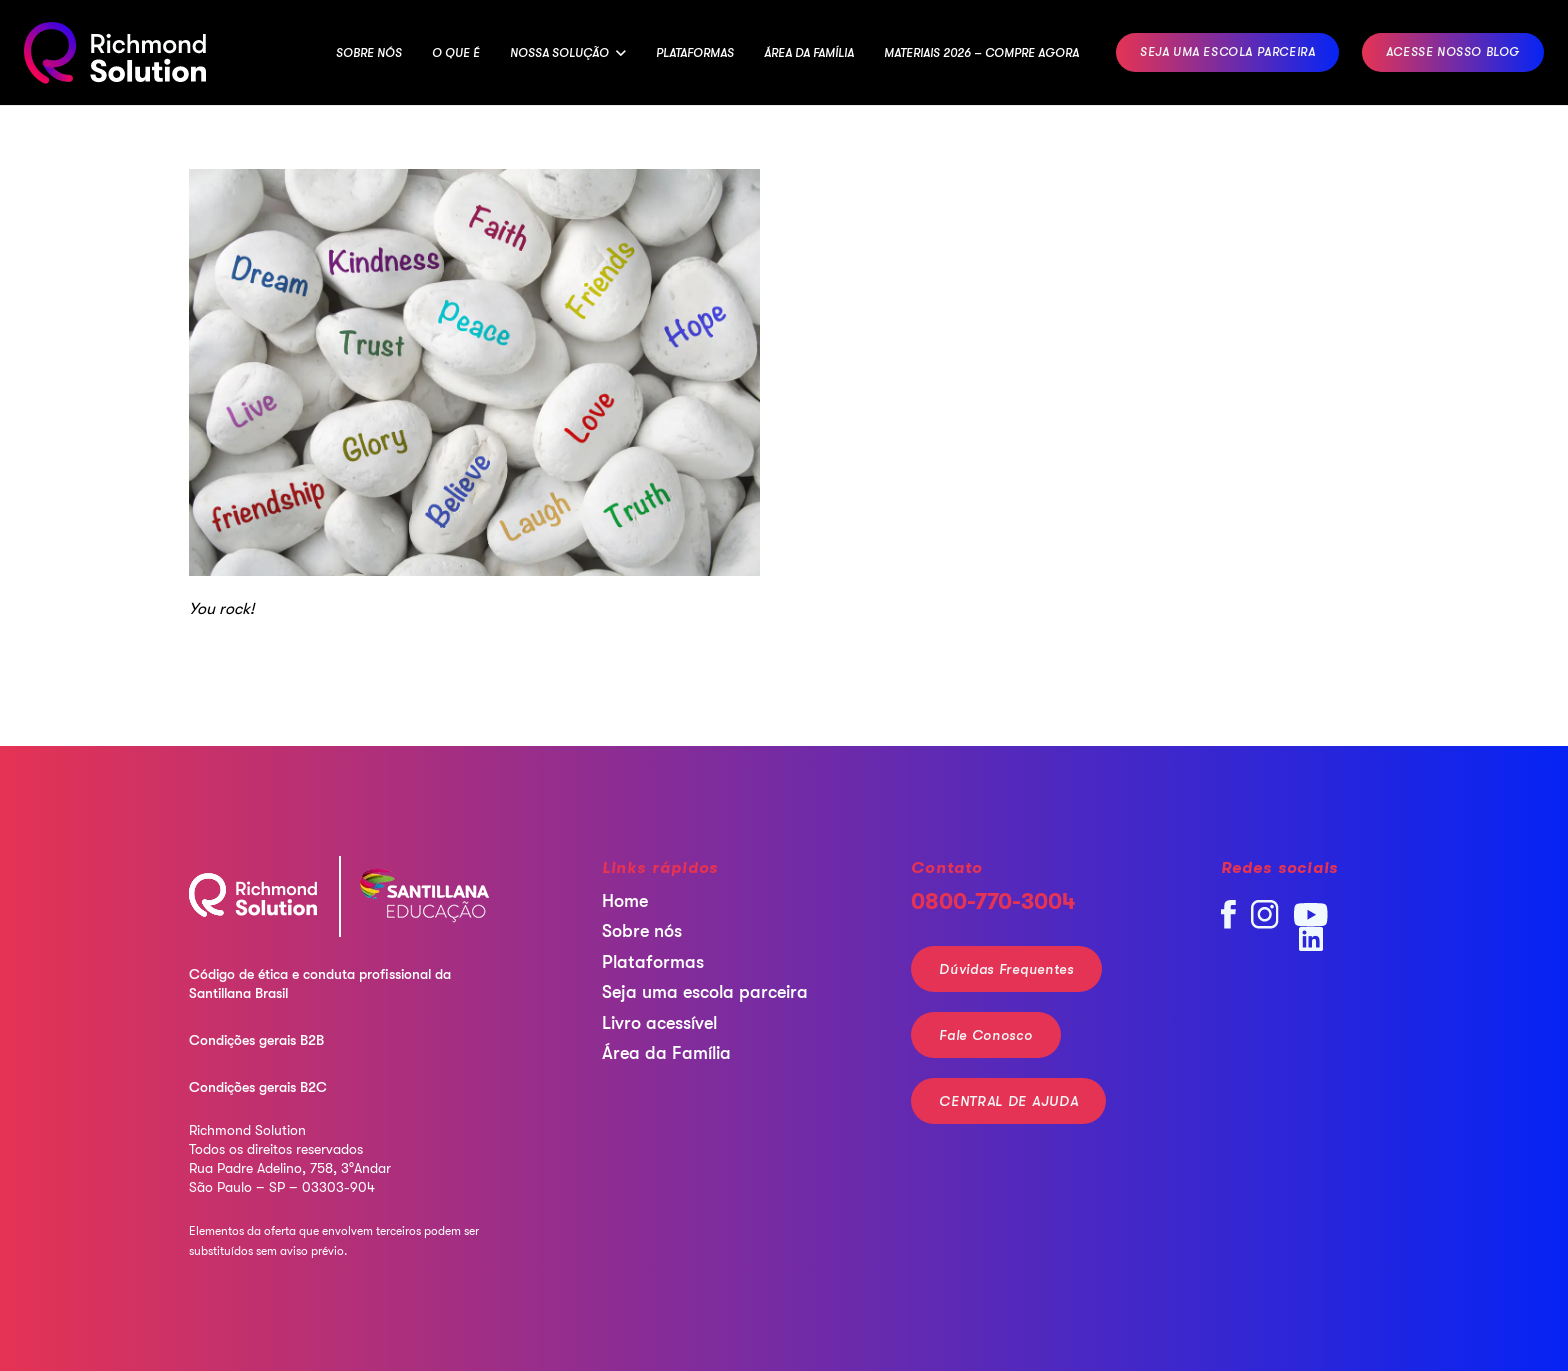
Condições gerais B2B (256, 1040)
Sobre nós (642, 931)
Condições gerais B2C (258, 1087)
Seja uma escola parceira (705, 992)
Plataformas (653, 962)
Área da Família (666, 1053)
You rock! (221, 609)
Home (625, 901)
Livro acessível (659, 1023)
